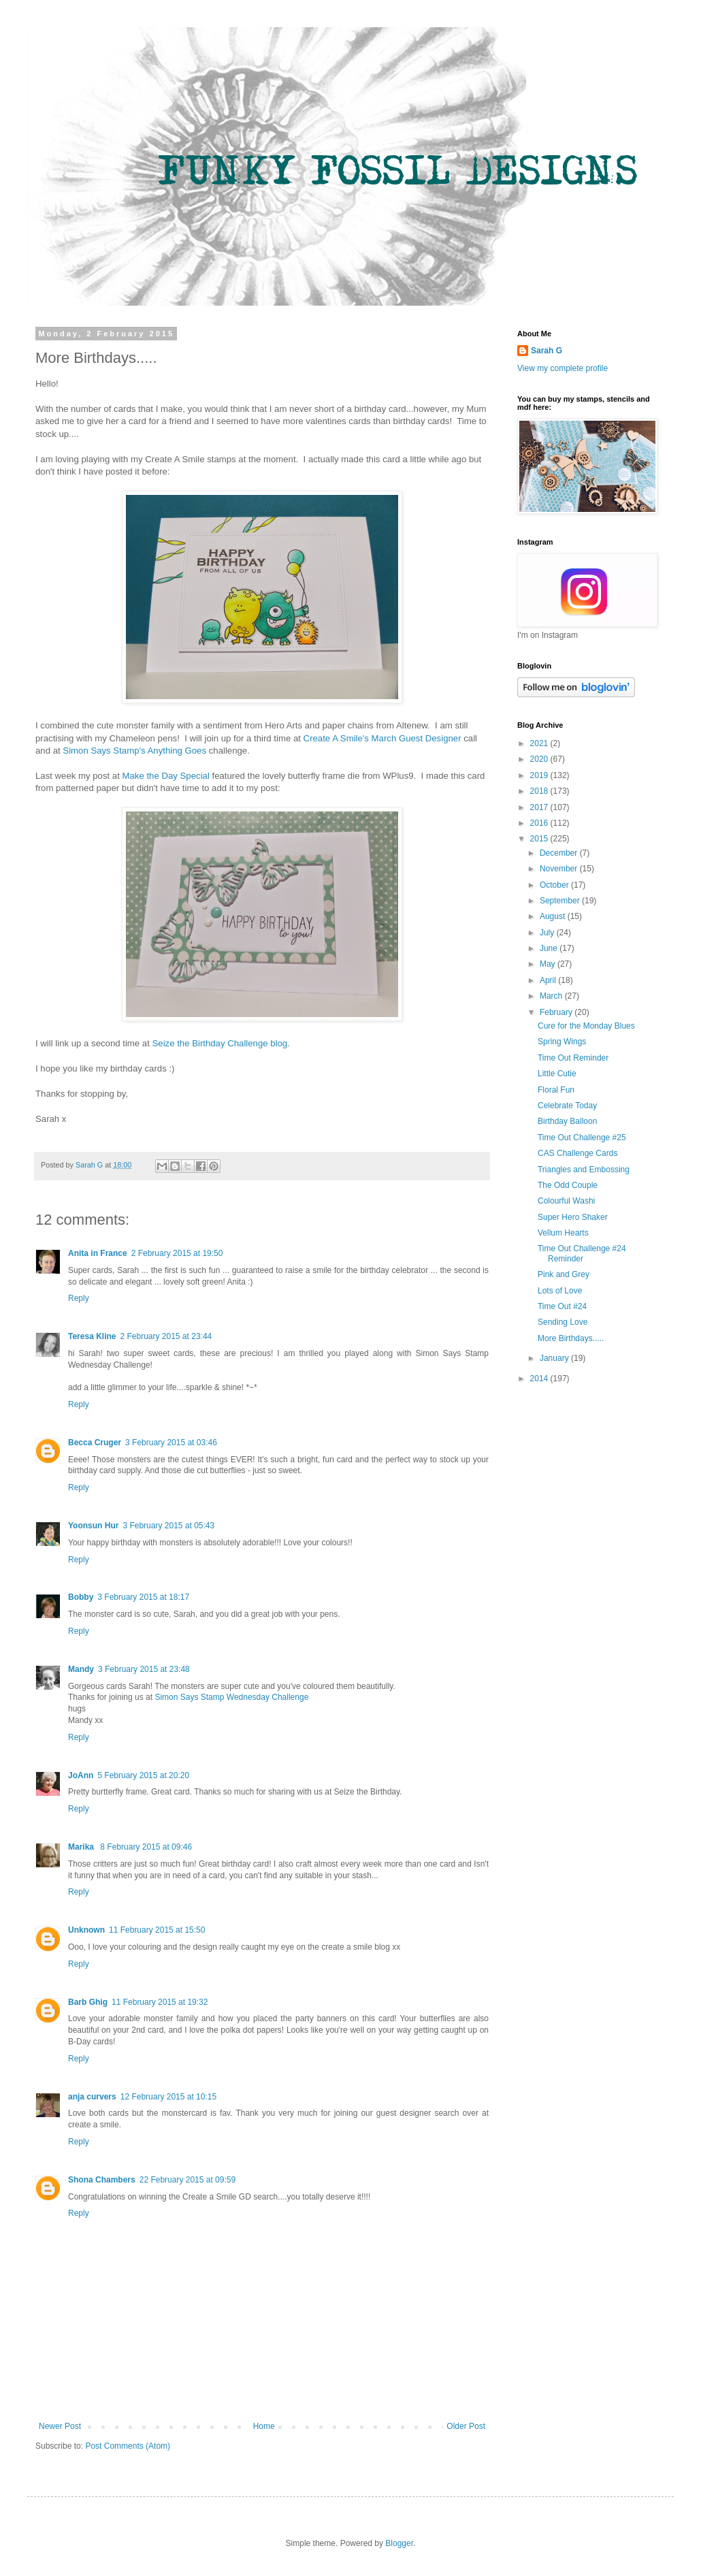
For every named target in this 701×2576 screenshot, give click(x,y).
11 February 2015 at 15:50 (157, 1930)
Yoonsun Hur (93, 1525)
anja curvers (92, 2097)
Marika (82, 1847)
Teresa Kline (92, 1336)
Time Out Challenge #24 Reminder (582, 1253)
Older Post (465, 2426)
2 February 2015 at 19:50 (177, 1253)
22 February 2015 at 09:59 (187, 2180)
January (555, 1358)
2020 (540, 759)
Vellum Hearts (563, 1233)
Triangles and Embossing (584, 1169)
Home (264, 2426)
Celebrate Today (567, 1105)
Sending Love (562, 1322)
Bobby (80, 1597)
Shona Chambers (101, 2180)
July (548, 932)
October (555, 885)
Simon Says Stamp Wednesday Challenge (231, 1697)
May (548, 964)
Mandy (81, 1669)
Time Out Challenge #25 (582, 1137)
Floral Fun (556, 1090)
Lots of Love (560, 1290)
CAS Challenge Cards (577, 1153)
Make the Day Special (166, 776)
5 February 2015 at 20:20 (143, 1775)
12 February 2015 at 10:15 (168, 2097)
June (549, 948)
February (557, 1012)
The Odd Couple (568, 1185)
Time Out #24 (562, 1306)
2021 (540, 743)
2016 (540, 823)
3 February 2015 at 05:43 (168, 1525)
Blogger (399, 2543)
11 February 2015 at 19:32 (160, 2002)
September (561, 900)
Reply (78, 1298)
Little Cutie (557, 1073)
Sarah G (546, 350)
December (560, 853)
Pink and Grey (563, 1274)
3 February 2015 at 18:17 (143, 1597)
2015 (540, 838)
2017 (540, 807)
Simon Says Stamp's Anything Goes (134, 750)
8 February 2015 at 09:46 (146, 1847)
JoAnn (80, 1775)
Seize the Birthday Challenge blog (220, 1043)
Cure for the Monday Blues (586, 1026)
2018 (540, 791)
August (554, 916)
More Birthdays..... (571, 1338)
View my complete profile (562, 368)
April (549, 980)
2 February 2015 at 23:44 (166, 1336)
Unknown (86, 1930)
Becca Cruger (94, 1442)
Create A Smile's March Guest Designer (382, 738)
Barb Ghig (88, 2002)
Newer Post (60, 2426)
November (560, 868)
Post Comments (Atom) (127, 2446)
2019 (540, 775)
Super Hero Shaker (573, 1217)
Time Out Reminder (573, 1058)
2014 (540, 1378)
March (552, 996)
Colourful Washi (566, 1201)
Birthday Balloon (567, 1121)
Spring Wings (562, 1041)
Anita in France (97, 1253)
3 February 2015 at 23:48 (144, 1669)
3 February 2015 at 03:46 (171, 1442)
